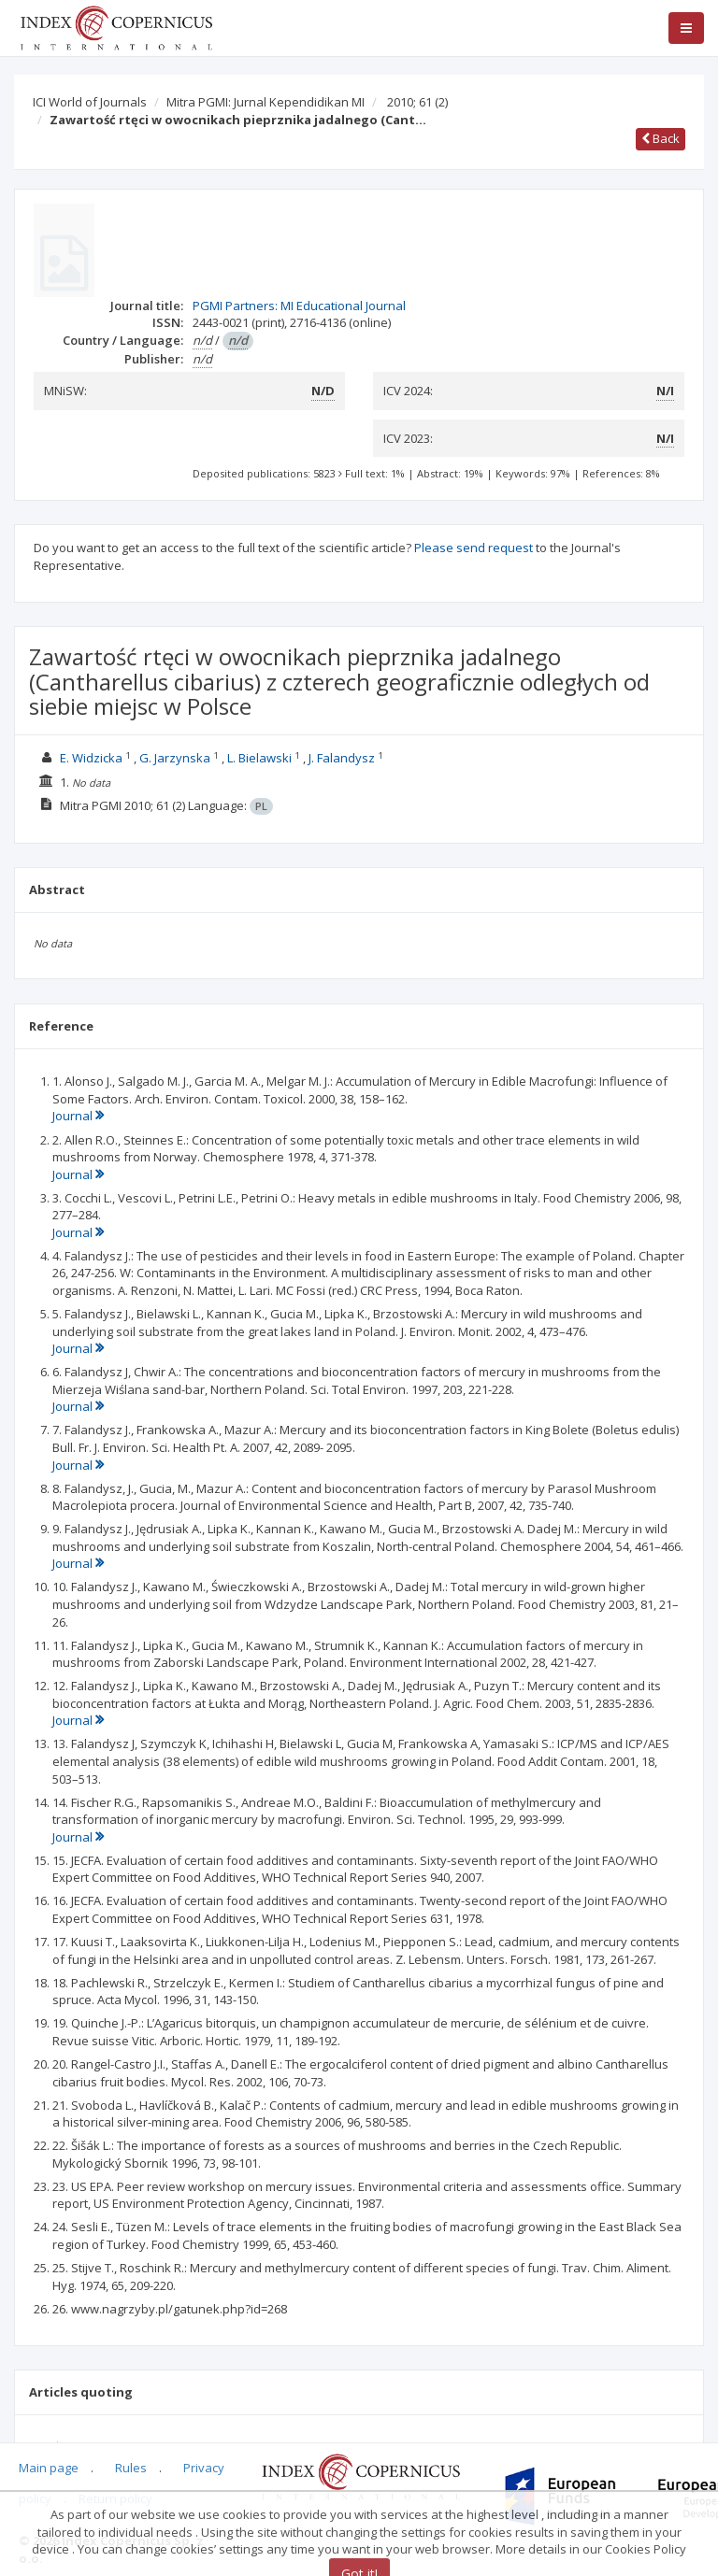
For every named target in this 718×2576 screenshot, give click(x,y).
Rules (131, 2467)
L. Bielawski (259, 757)
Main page (49, 2467)
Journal (78, 1115)
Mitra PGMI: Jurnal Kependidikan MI (265, 101)
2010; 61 (417, 101)
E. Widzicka (91, 757)
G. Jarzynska (174, 757)
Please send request (473, 547)
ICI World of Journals (90, 101)
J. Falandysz (342, 757)
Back (660, 138)
